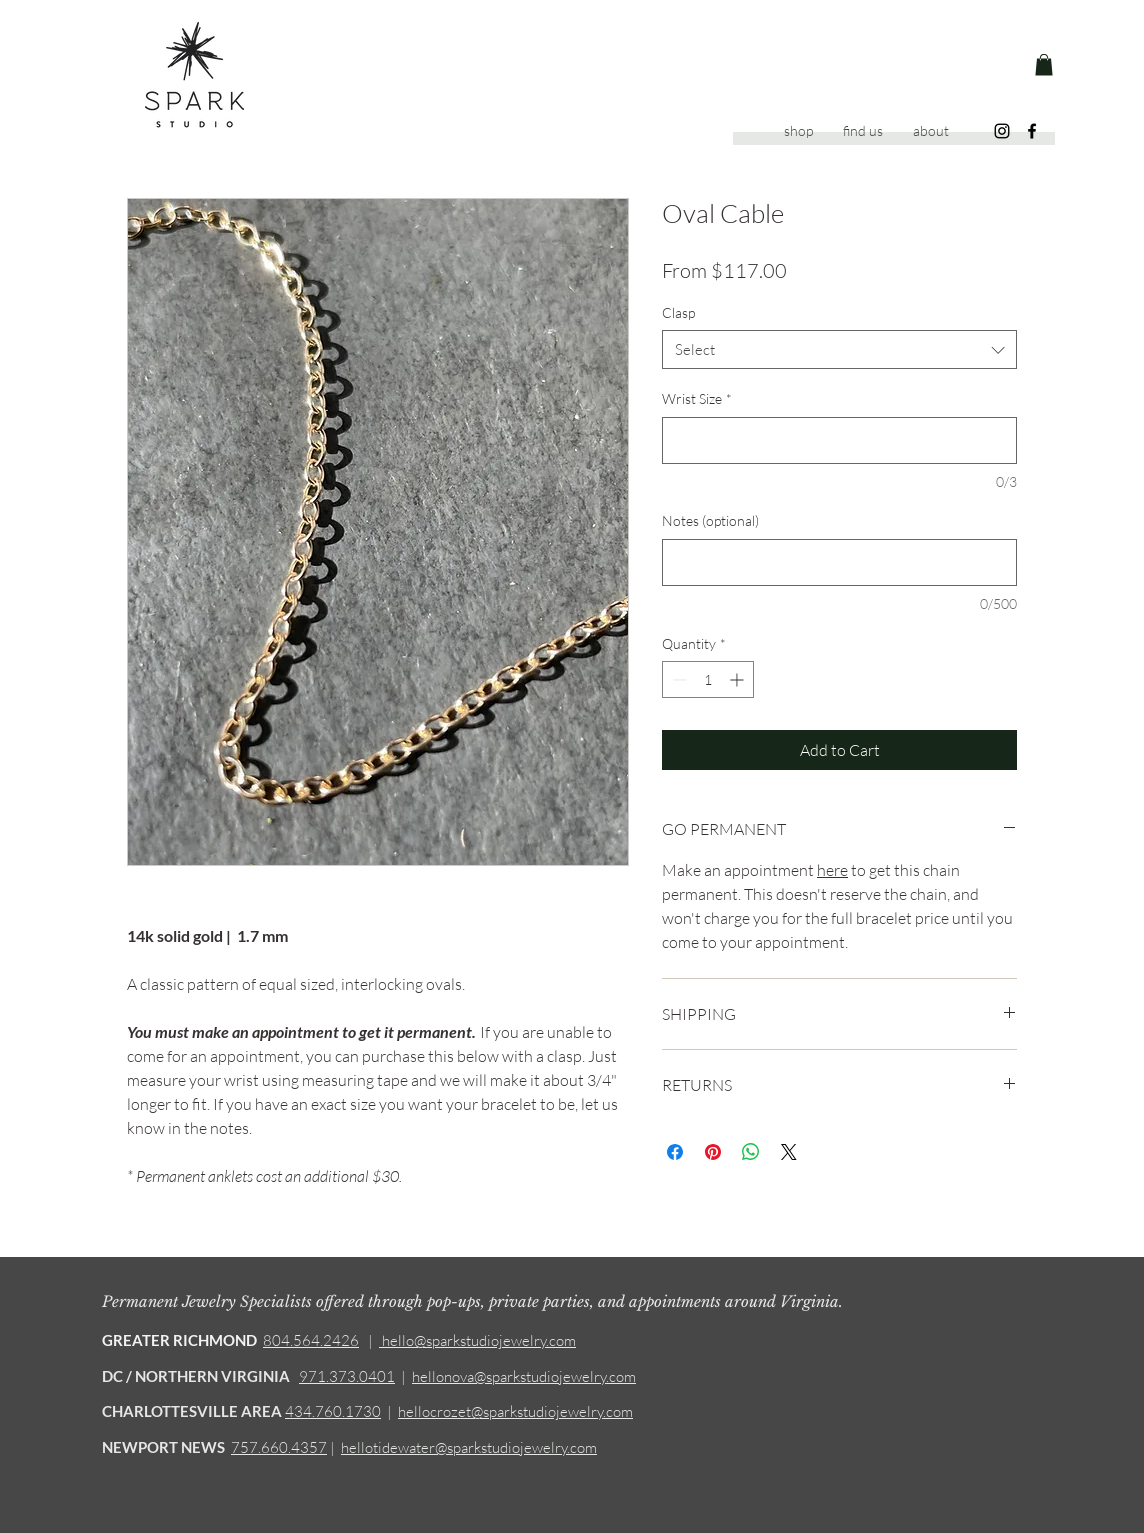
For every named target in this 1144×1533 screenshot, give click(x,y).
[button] (1044, 65)
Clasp (678, 312)
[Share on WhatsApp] (751, 1152)
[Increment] (738, 679)
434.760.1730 (333, 1411)
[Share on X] (789, 1152)
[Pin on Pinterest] (713, 1152)
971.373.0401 (347, 1376)
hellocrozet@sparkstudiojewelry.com (515, 1411)
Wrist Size (697, 398)
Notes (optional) (710, 520)
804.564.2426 (311, 1340)
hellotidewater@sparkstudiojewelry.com (469, 1447)
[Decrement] (677, 679)
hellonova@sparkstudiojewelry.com (524, 1376)
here (832, 870)
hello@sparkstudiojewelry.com (477, 1340)
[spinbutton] (708, 679)
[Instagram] (1002, 131)
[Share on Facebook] (675, 1152)
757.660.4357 (279, 1447)
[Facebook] (1032, 131)
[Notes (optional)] (839, 562)
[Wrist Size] (839, 440)
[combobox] (839, 349)
